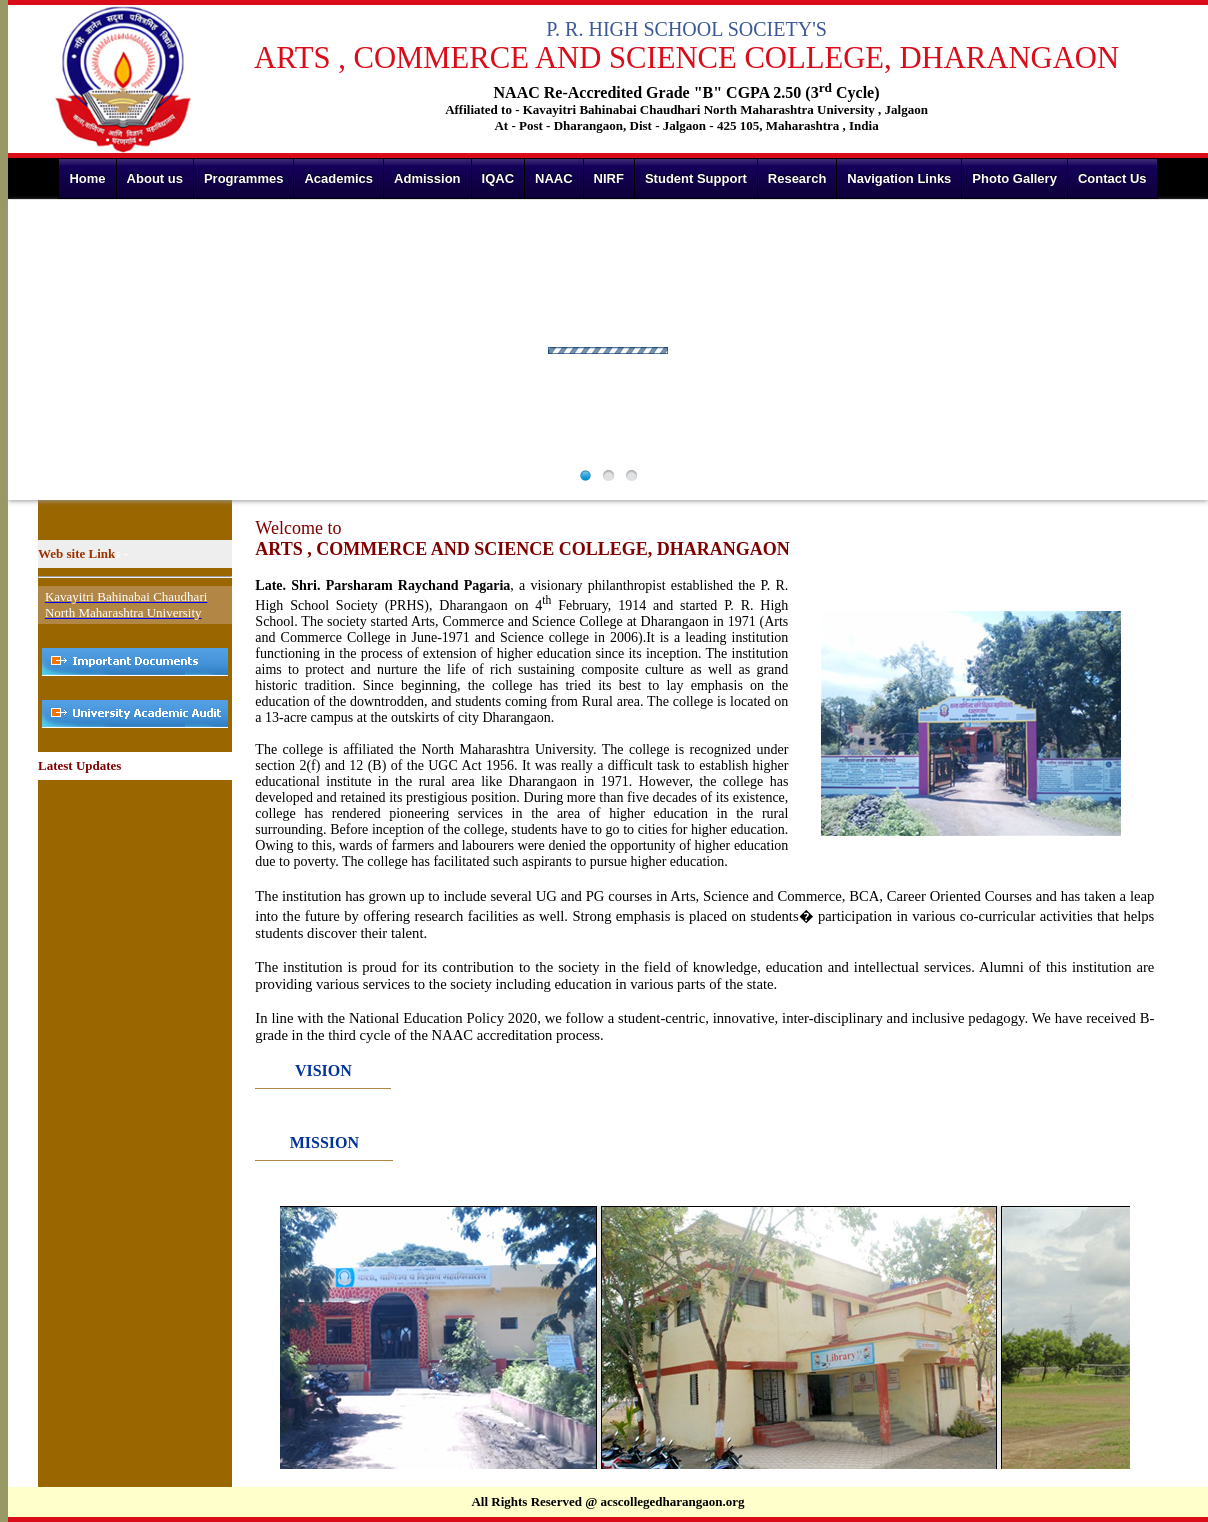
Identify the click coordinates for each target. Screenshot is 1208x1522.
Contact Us (1112, 178)
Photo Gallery (1014, 178)
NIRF (609, 178)
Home (87, 178)
